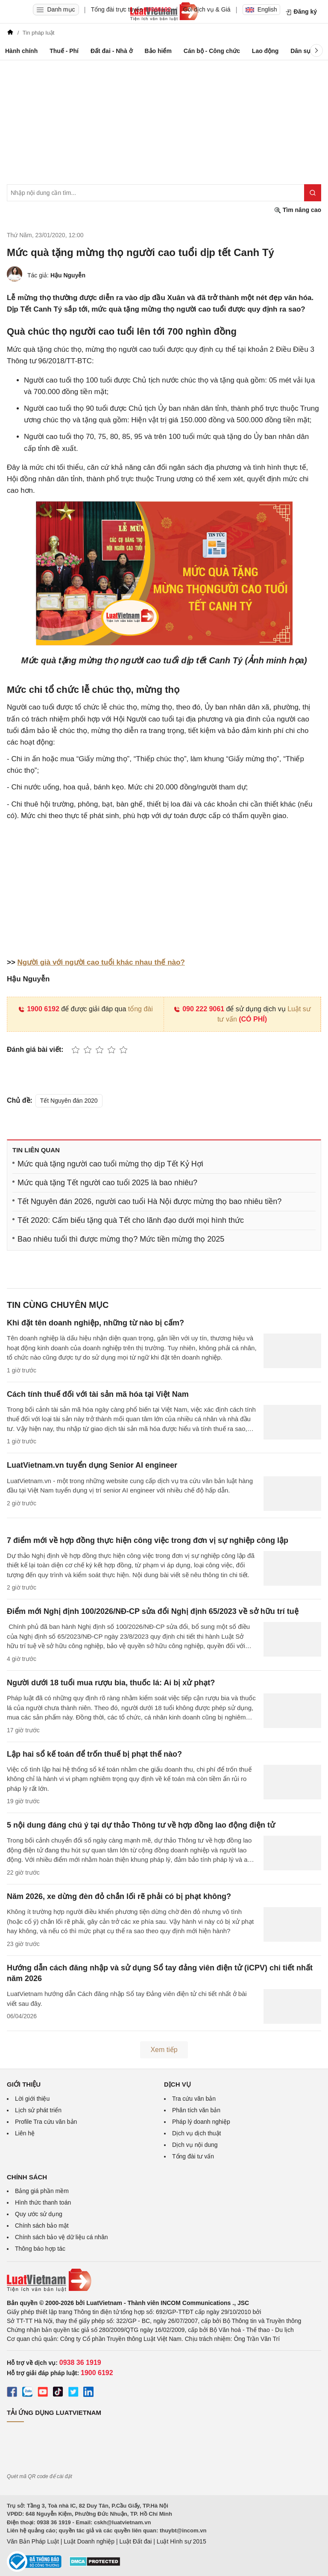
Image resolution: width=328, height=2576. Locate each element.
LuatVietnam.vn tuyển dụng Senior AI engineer (92, 1465)
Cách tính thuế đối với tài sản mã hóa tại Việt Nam (98, 1394)
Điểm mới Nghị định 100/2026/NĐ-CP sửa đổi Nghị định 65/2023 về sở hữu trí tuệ (153, 1611)
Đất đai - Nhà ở (112, 50)
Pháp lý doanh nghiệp (201, 2121)
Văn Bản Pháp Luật (33, 2541)
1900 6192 (38, 1009)
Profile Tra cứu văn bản (46, 2121)
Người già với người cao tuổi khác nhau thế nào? (101, 962)
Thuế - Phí (64, 50)
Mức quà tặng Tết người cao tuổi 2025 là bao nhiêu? (107, 1182)
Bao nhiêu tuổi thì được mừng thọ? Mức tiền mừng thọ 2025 (121, 1239)
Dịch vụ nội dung (195, 2144)
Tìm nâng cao (297, 210)
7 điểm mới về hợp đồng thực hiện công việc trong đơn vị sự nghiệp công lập (147, 1540)
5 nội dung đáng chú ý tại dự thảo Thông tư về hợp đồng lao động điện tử (141, 1825)
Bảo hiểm (157, 50)
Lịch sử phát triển (38, 2110)
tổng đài (140, 1009)
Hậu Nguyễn (67, 275)
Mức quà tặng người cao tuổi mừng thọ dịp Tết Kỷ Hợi (110, 1164)
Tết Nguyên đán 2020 (69, 1100)
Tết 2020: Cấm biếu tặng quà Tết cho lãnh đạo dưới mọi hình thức (131, 1220)
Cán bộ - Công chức (212, 50)
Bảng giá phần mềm (42, 2190)
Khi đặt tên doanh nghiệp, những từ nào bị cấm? (95, 1323)
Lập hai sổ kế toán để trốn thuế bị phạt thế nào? (94, 1754)
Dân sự (300, 50)
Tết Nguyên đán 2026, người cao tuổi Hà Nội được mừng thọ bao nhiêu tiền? (149, 1201)
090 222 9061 (198, 1009)
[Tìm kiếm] (312, 192)
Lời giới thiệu (32, 2098)
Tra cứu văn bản (194, 2098)
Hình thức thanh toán (43, 2202)
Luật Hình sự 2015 (181, 2541)
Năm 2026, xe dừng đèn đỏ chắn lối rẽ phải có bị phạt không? (119, 1896)
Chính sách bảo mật (42, 2225)
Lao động (265, 50)
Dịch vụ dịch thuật (196, 2133)
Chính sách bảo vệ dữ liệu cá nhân (61, 2237)
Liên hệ (25, 2133)
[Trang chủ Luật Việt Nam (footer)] (164, 2280)
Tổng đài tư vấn (193, 2156)
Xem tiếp (163, 2049)
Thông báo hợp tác (40, 2248)
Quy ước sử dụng (38, 2214)
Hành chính (21, 50)
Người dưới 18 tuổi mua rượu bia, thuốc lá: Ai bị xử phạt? (111, 1682)
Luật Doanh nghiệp (89, 2541)
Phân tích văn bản (196, 2110)
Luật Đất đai (135, 2541)
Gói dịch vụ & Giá (207, 9)
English (261, 9)
